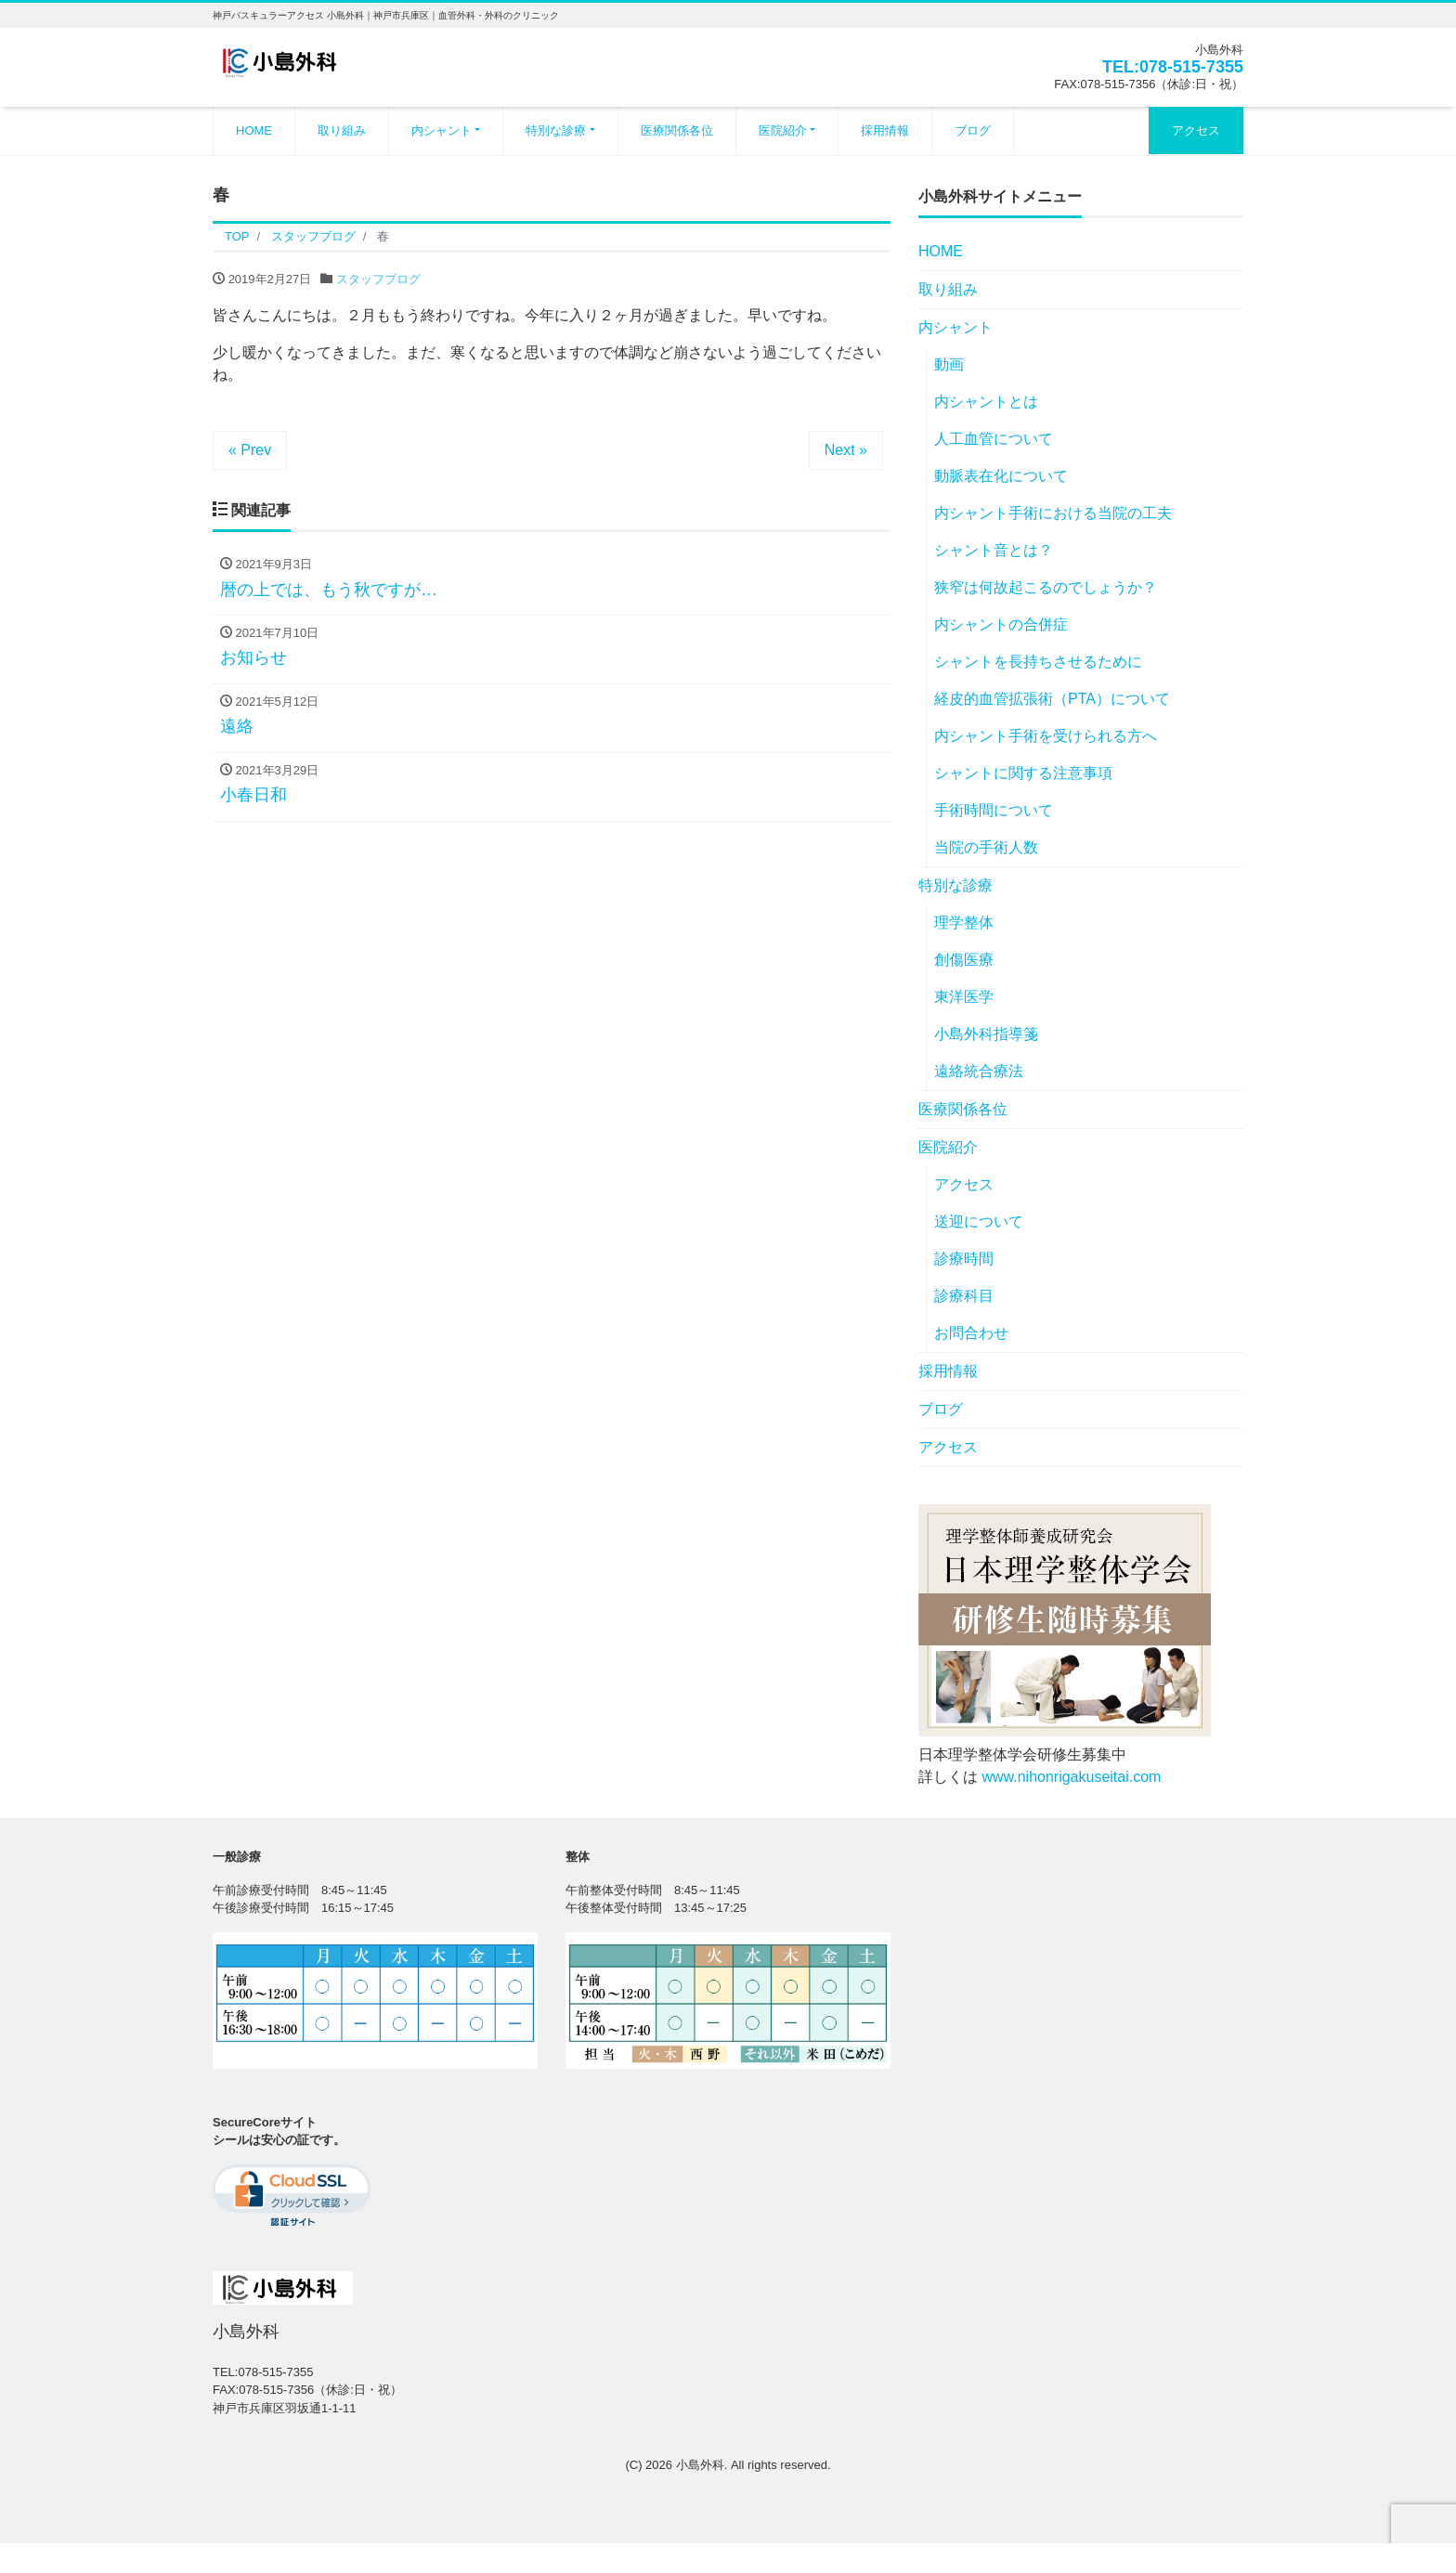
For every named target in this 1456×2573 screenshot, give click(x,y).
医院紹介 (783, 130)
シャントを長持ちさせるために (1038, 661)
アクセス (1196, 130)
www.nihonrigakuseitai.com (1071, 1777)
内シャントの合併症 (1001, 624)
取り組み (342, 130)
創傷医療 (964, 960)
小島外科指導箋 (986, 1034)
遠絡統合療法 (978, 1071)
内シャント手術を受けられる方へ (1045, 736)
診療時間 (964, 1259)
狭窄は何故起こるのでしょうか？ (1045, 587)
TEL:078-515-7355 (1172, 67)
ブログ (973, 130)
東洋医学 (964, 997)
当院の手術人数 (986, 847)
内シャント (441, 130)
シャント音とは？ (993, 550)
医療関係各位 (677, 130)
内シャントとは (986, 401)
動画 (949, 364)
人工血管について (993, 439)
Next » (846, 450)
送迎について (978, 1221)
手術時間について (993, 810)
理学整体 (964, 922)
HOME (254, 130)
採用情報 (885, 130)
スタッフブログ (378, 279)
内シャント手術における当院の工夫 (1053, 513)
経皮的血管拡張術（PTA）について (1052, 699)
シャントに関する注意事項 (1023, 773)
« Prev (249, 450)
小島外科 (700, 2465)
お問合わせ (971, 1333)
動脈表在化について (1001, 476)
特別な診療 (556, 130)
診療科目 (964, 1296)
